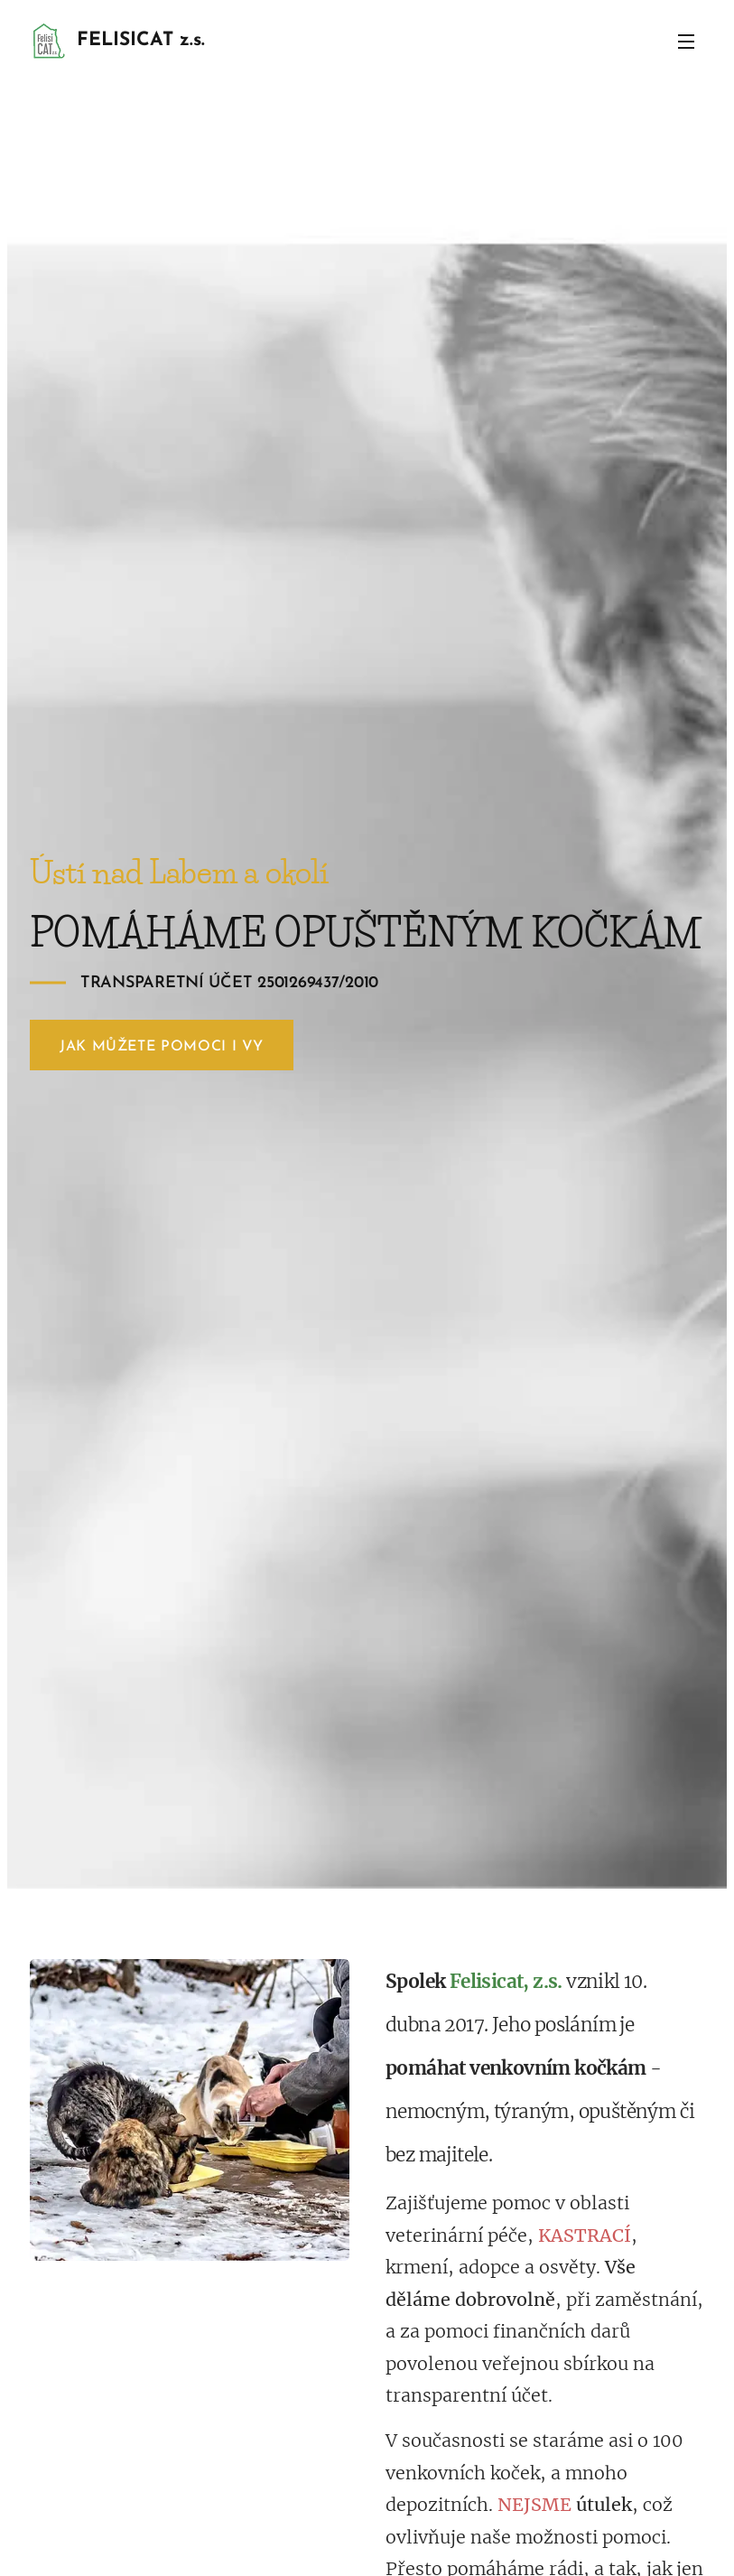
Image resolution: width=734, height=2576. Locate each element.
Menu (686, 41)
